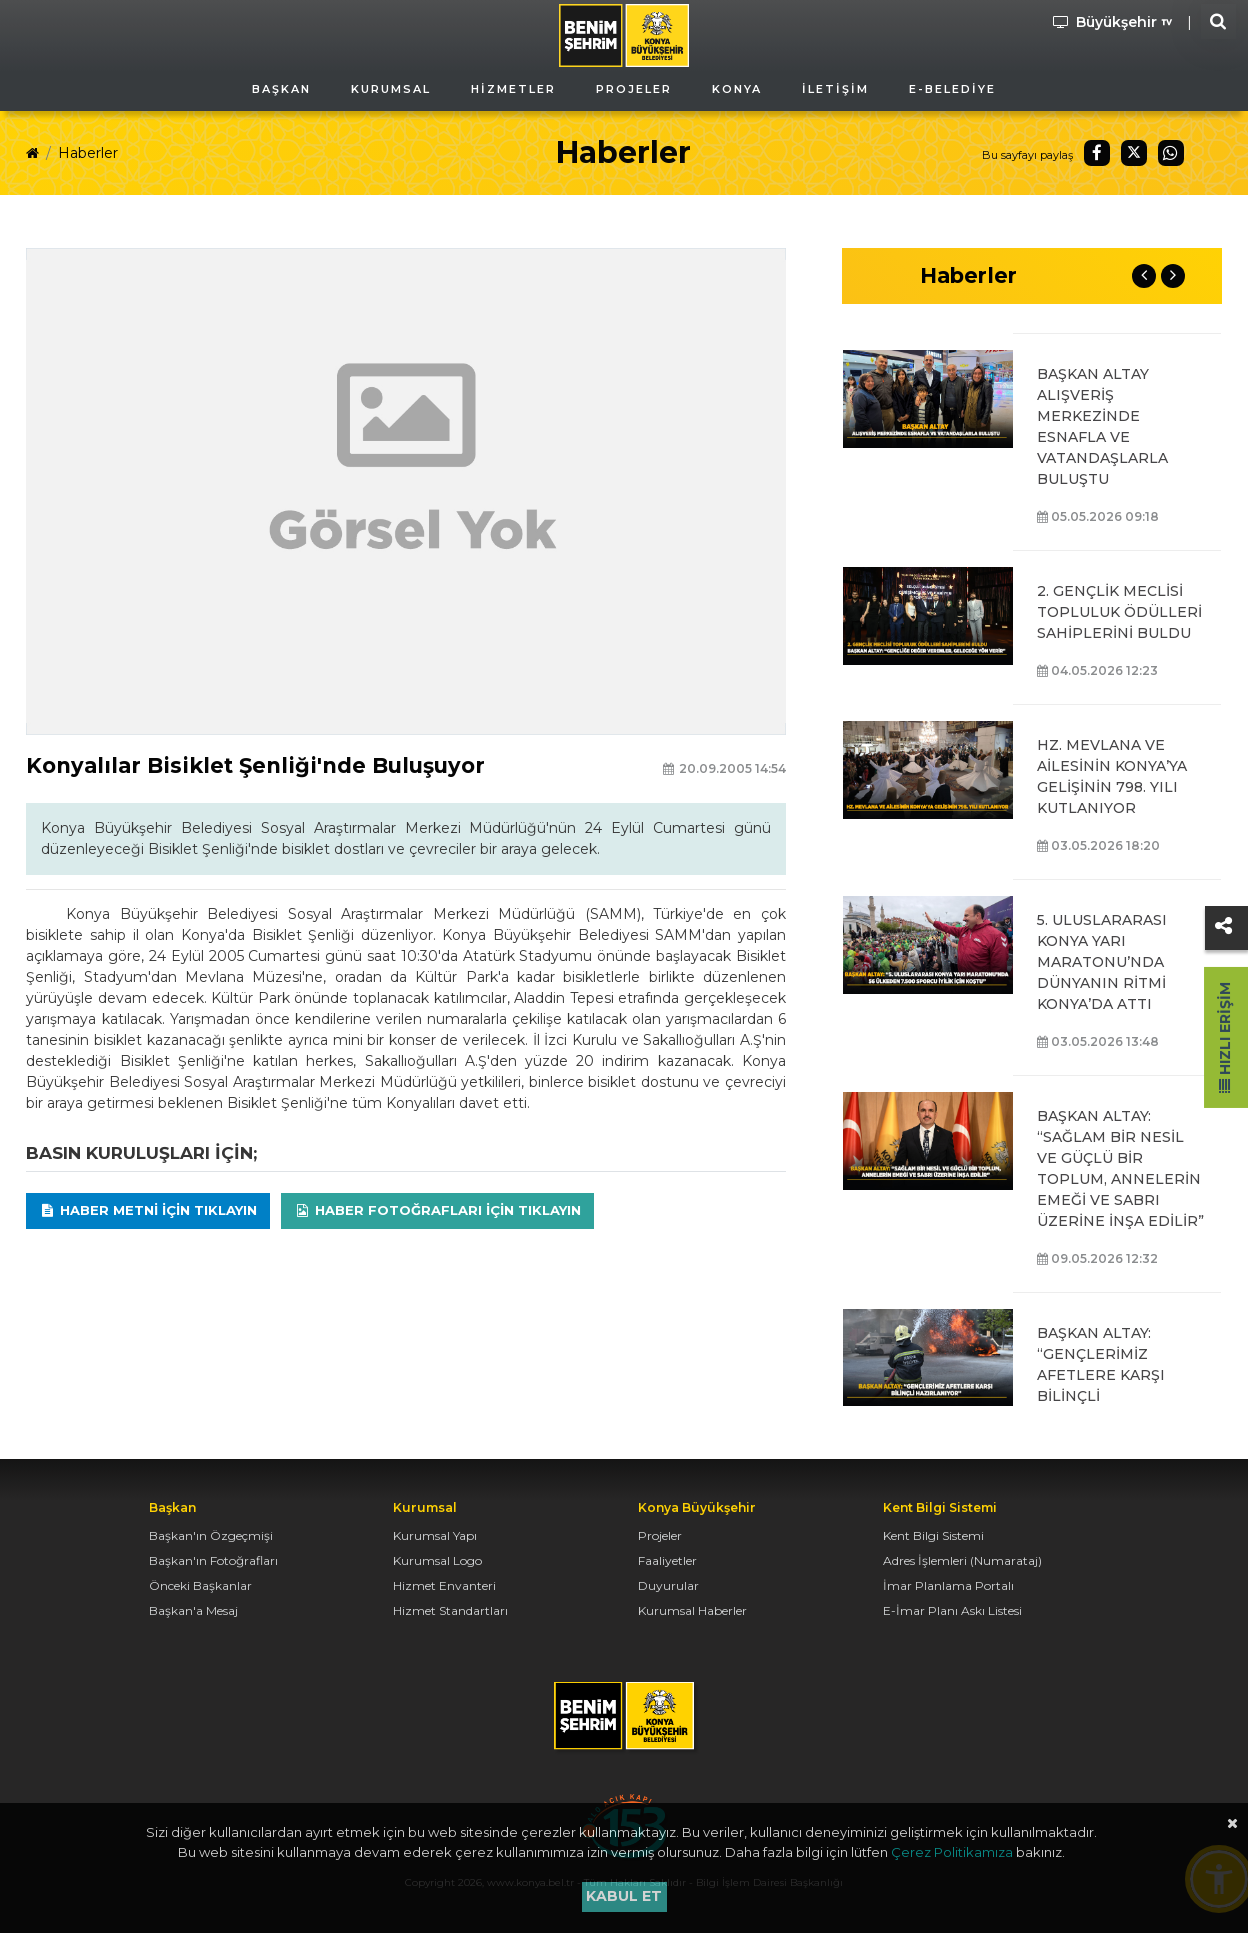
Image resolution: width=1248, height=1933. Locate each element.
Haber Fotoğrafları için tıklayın (437, 1210)
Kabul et (624, 1896)
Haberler (88, 153)
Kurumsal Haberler (692, 1610)
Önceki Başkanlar (200, 1585)
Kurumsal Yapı (435, 1535)
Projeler (660, 1535)
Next (1173, 276)
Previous (1144, 276)
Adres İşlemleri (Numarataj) (962, 1560)
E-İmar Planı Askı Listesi (952, 1610)
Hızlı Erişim (1225, 1037)
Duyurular (668, 1585)
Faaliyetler (667, 1560)
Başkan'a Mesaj (193, 1610)
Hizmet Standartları (450, 1610)
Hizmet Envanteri (444, 1585)
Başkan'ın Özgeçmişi (211, 1535)
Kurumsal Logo (437, 1560)
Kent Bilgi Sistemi (933, 1535)
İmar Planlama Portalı (948, 1585)
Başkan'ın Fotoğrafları (213, 1560)
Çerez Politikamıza (952, 1852)
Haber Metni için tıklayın (148, 1210)
